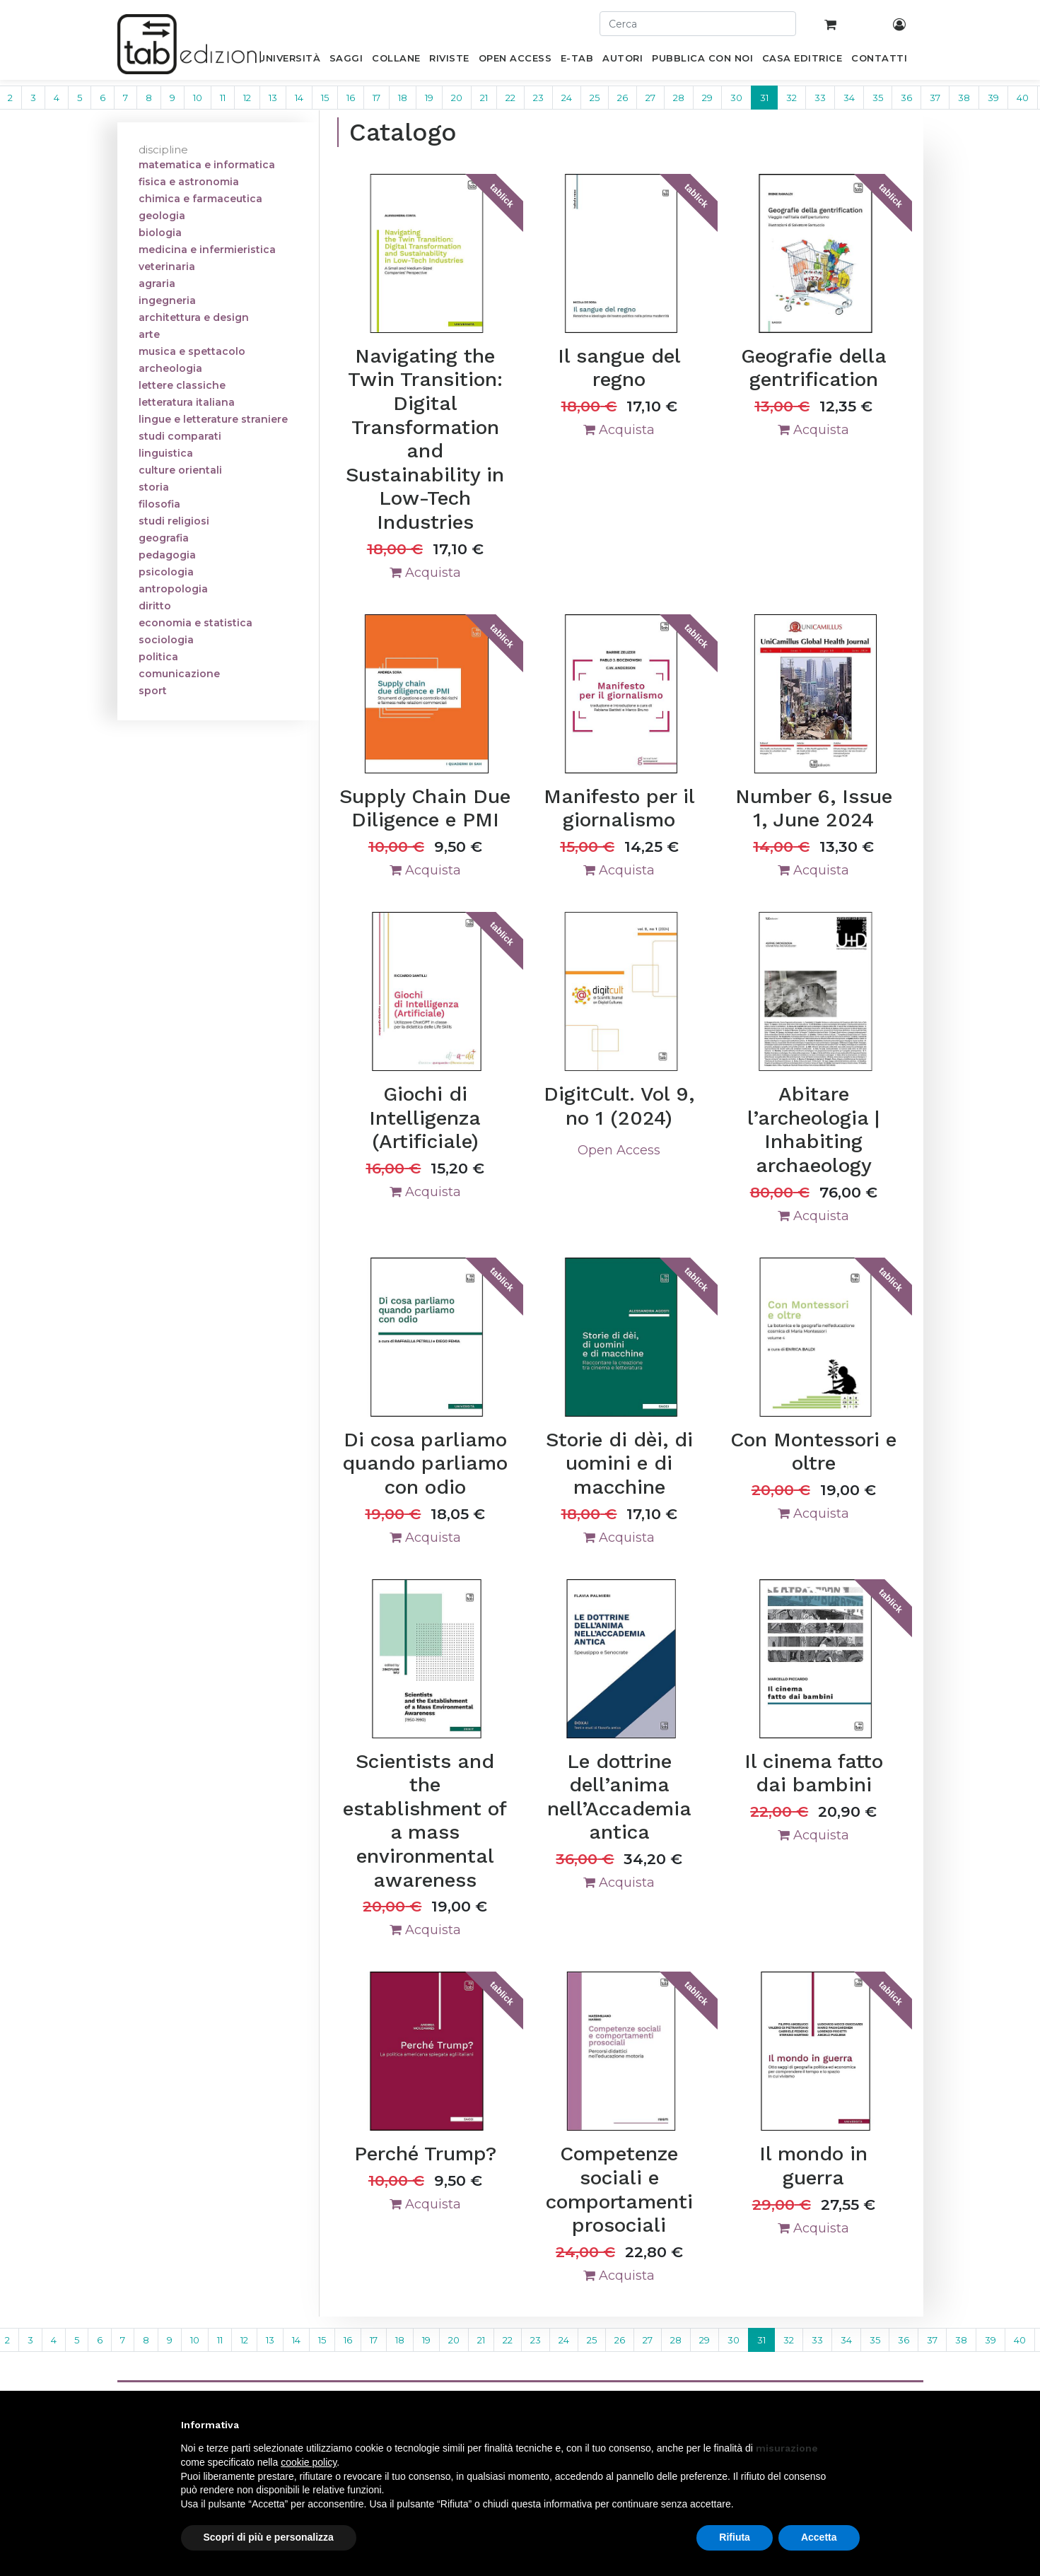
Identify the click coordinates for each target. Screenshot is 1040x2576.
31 (764, 97)
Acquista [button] (425, 572)
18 (402, 97)
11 (223, 97)
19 (429, 97)
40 (1023, 97)
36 (906, 97)
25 (595, 97)
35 (877, 97)
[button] (852, 2424)
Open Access (619, 1150)
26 (622, 97)
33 (820, 97)
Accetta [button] (819, 2537)
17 (376, 97)
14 (299, 97)
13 (273, 97)
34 (849, 97)
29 (707, 97)
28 (678, 97)
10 (197, 97)
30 (736, 97)
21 (484, 97)
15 (325, 97)
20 (456, 97)
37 (935, 97)
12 (247, 97)
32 (791, 97)
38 (964, 97)
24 (566, 97)
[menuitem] (289, 60)
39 (993, 97)
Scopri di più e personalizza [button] (269, 2537)
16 (350, 97)
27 (650, 97)
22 (510, 97)
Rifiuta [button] (734, 2537)
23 (538, 97)
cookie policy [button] (309, 2462)
